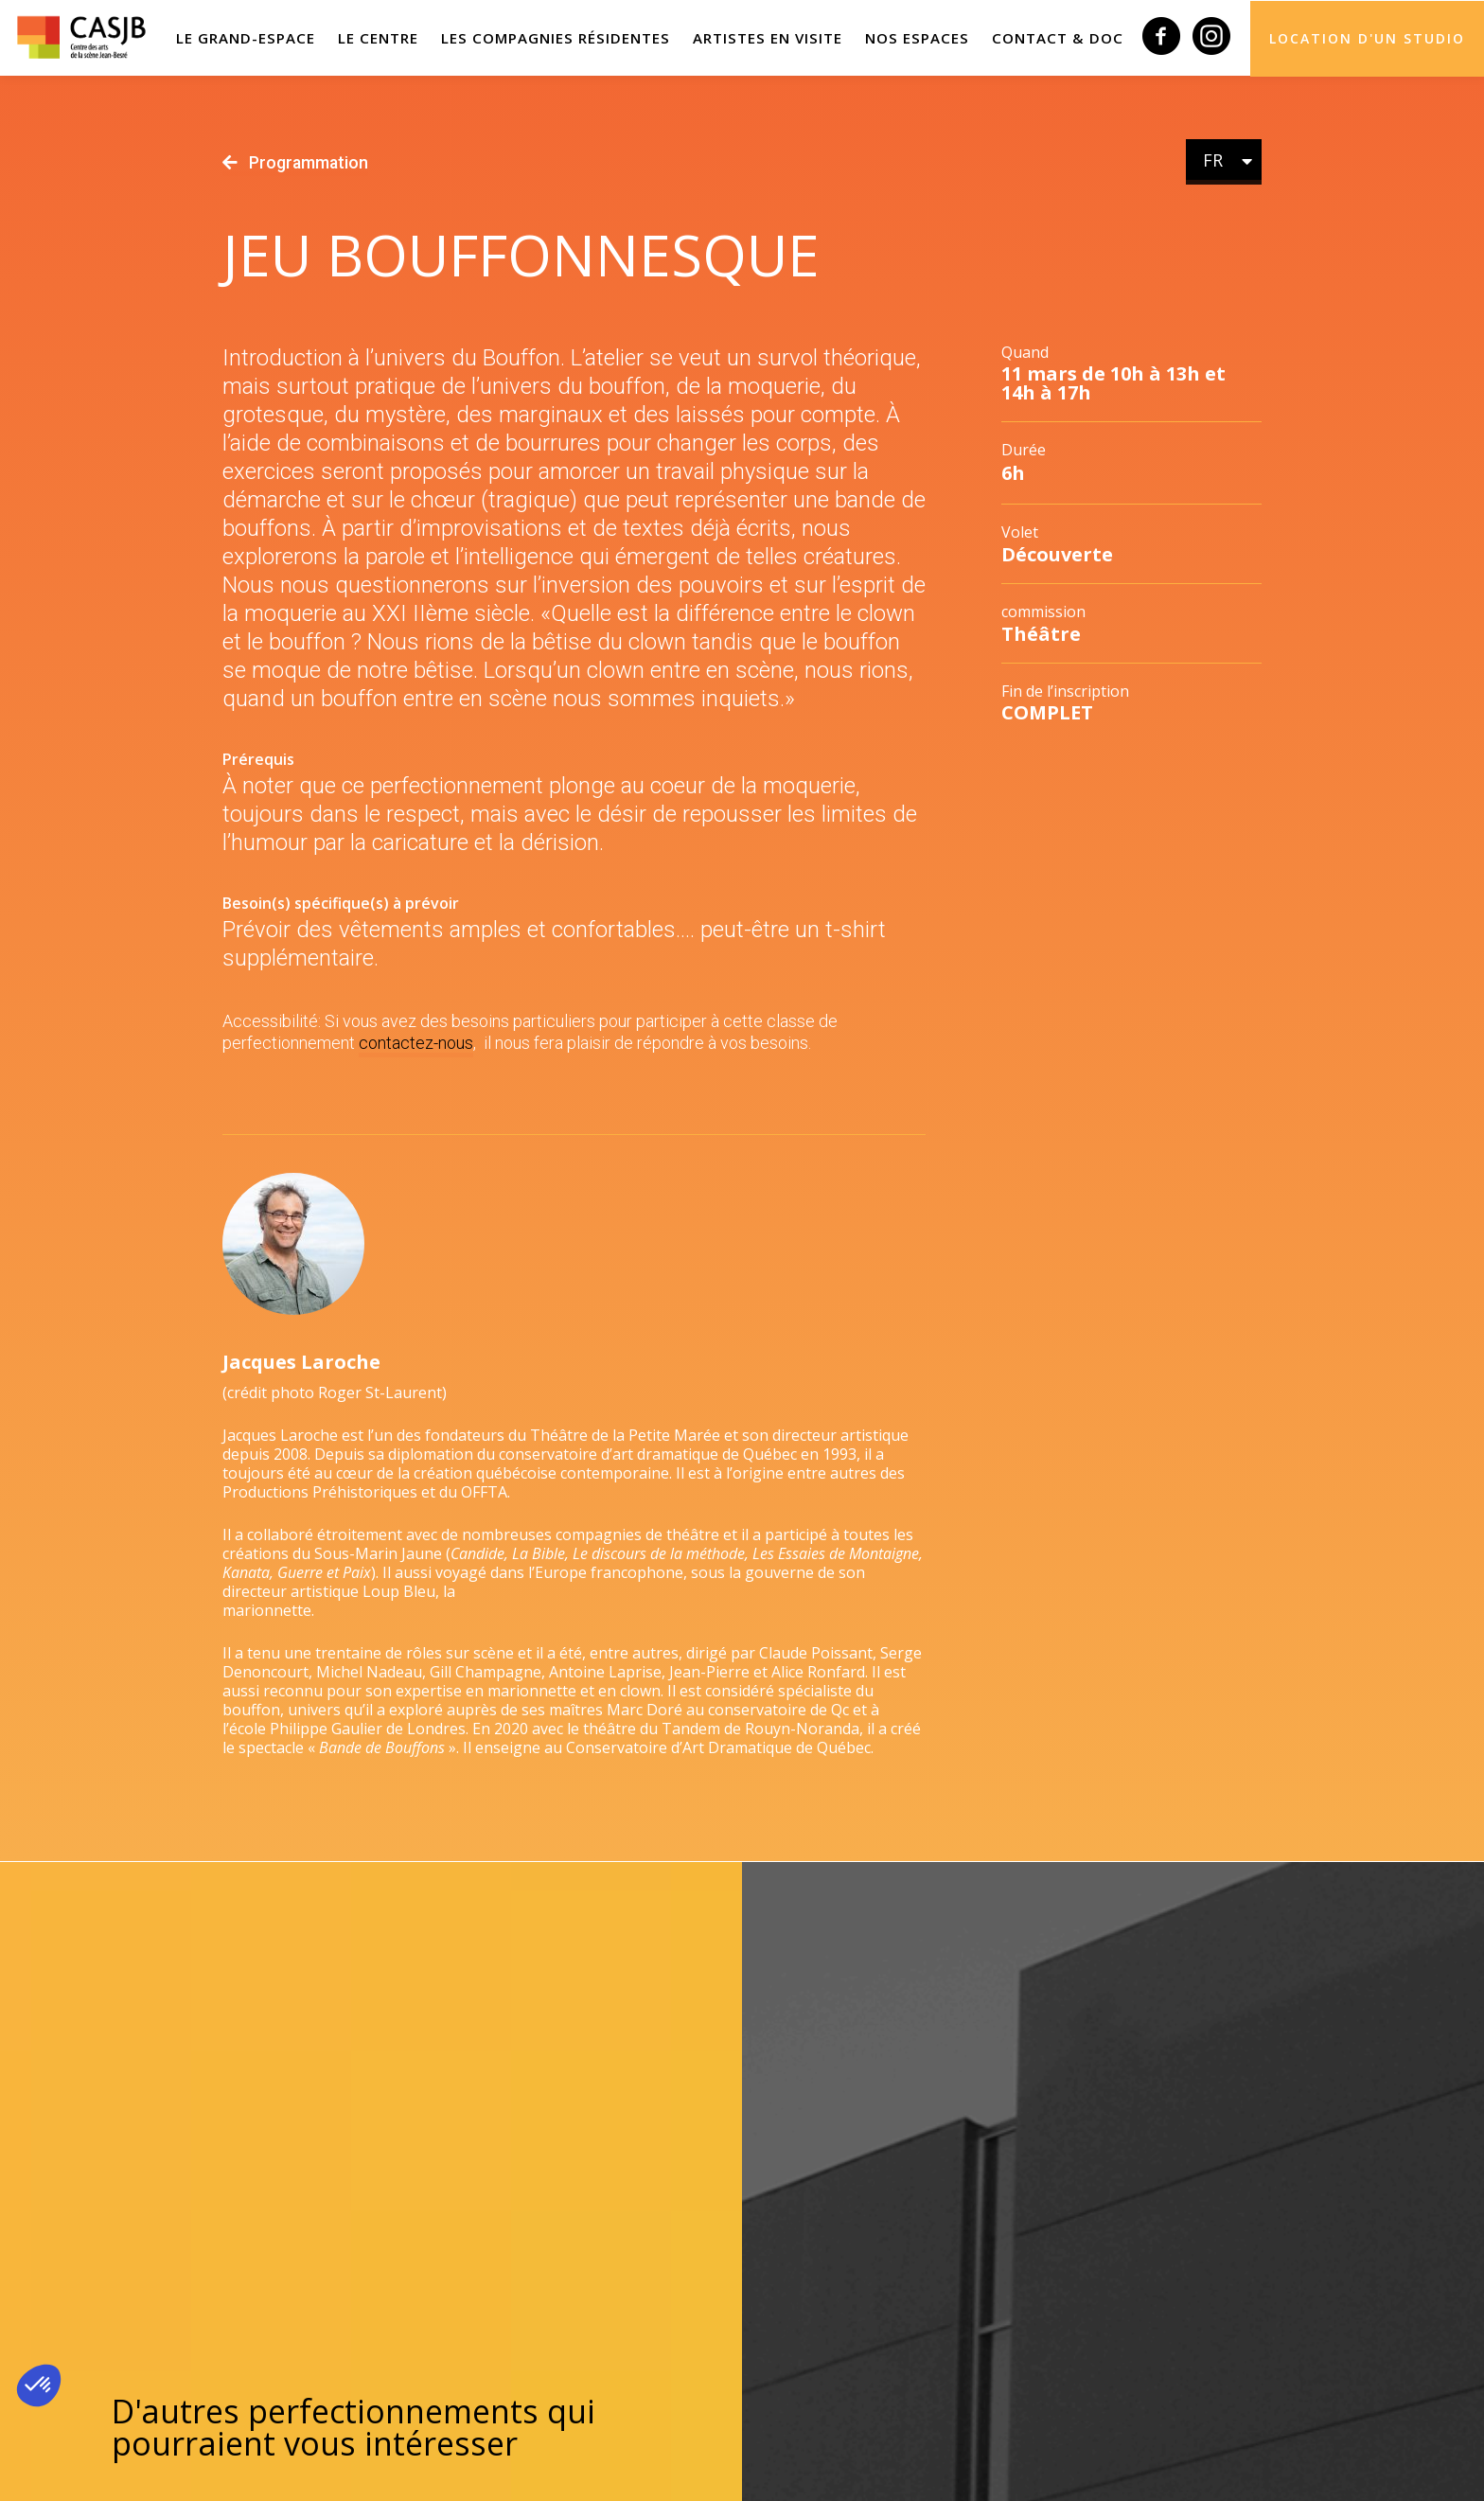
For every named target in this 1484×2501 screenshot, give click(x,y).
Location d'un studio (1367, 37)
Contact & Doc (1059, 37)
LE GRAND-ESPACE (262, 37)
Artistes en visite (776, 37)
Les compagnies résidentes (568, 37)
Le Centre (393, 37)
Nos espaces (923, 37)
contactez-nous (416, 1043)
